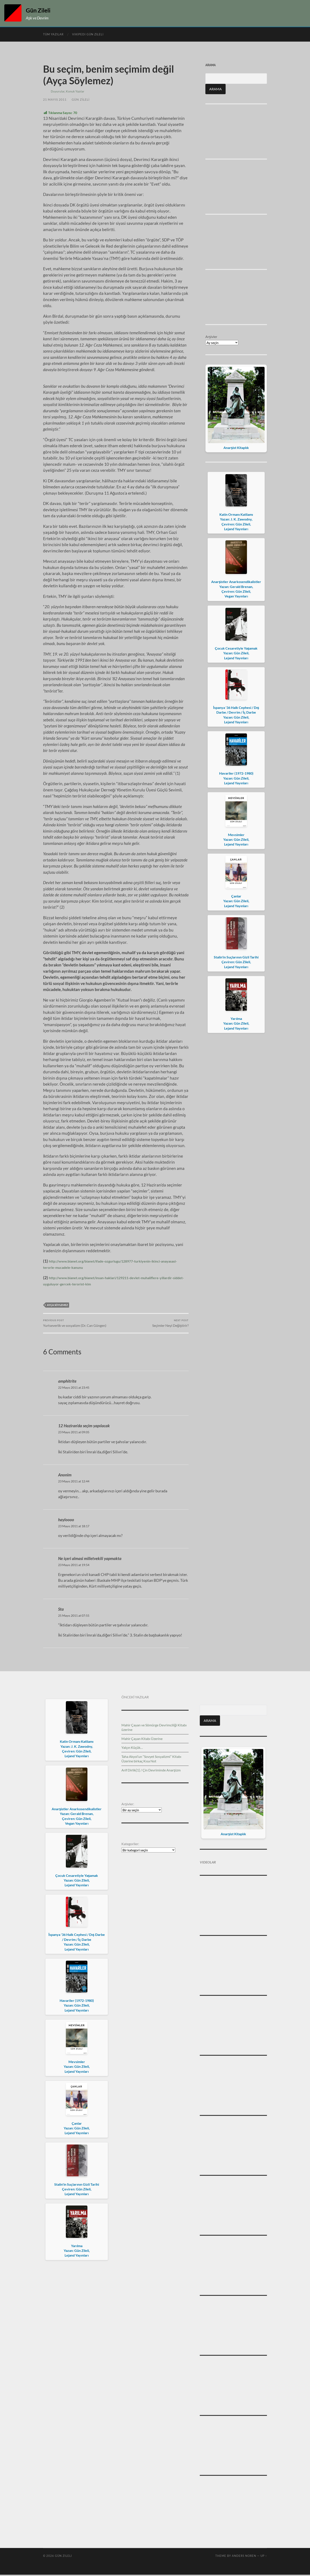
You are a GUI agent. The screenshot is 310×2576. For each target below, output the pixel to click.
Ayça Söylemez (57, 1305)
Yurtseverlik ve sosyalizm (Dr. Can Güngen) (77, 1323)
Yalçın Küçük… (132, 1749)
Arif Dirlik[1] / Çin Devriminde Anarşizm (151, 1771)
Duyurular (58, 91)
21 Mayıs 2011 (55, 99)
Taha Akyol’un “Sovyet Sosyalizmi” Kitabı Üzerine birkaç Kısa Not (151, 1760)
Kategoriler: (130, 1845)
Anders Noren (244, 2557)
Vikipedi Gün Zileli (88, 34)
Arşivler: (127, 1805)
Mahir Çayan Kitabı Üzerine (142, 1740)
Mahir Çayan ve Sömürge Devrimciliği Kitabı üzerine (154, 1728)
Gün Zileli (41, 10)
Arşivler (211, 337)
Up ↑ (263, 2557)
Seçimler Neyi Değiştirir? (169, 1323)
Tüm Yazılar (53, 34)
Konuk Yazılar (75, 91)
